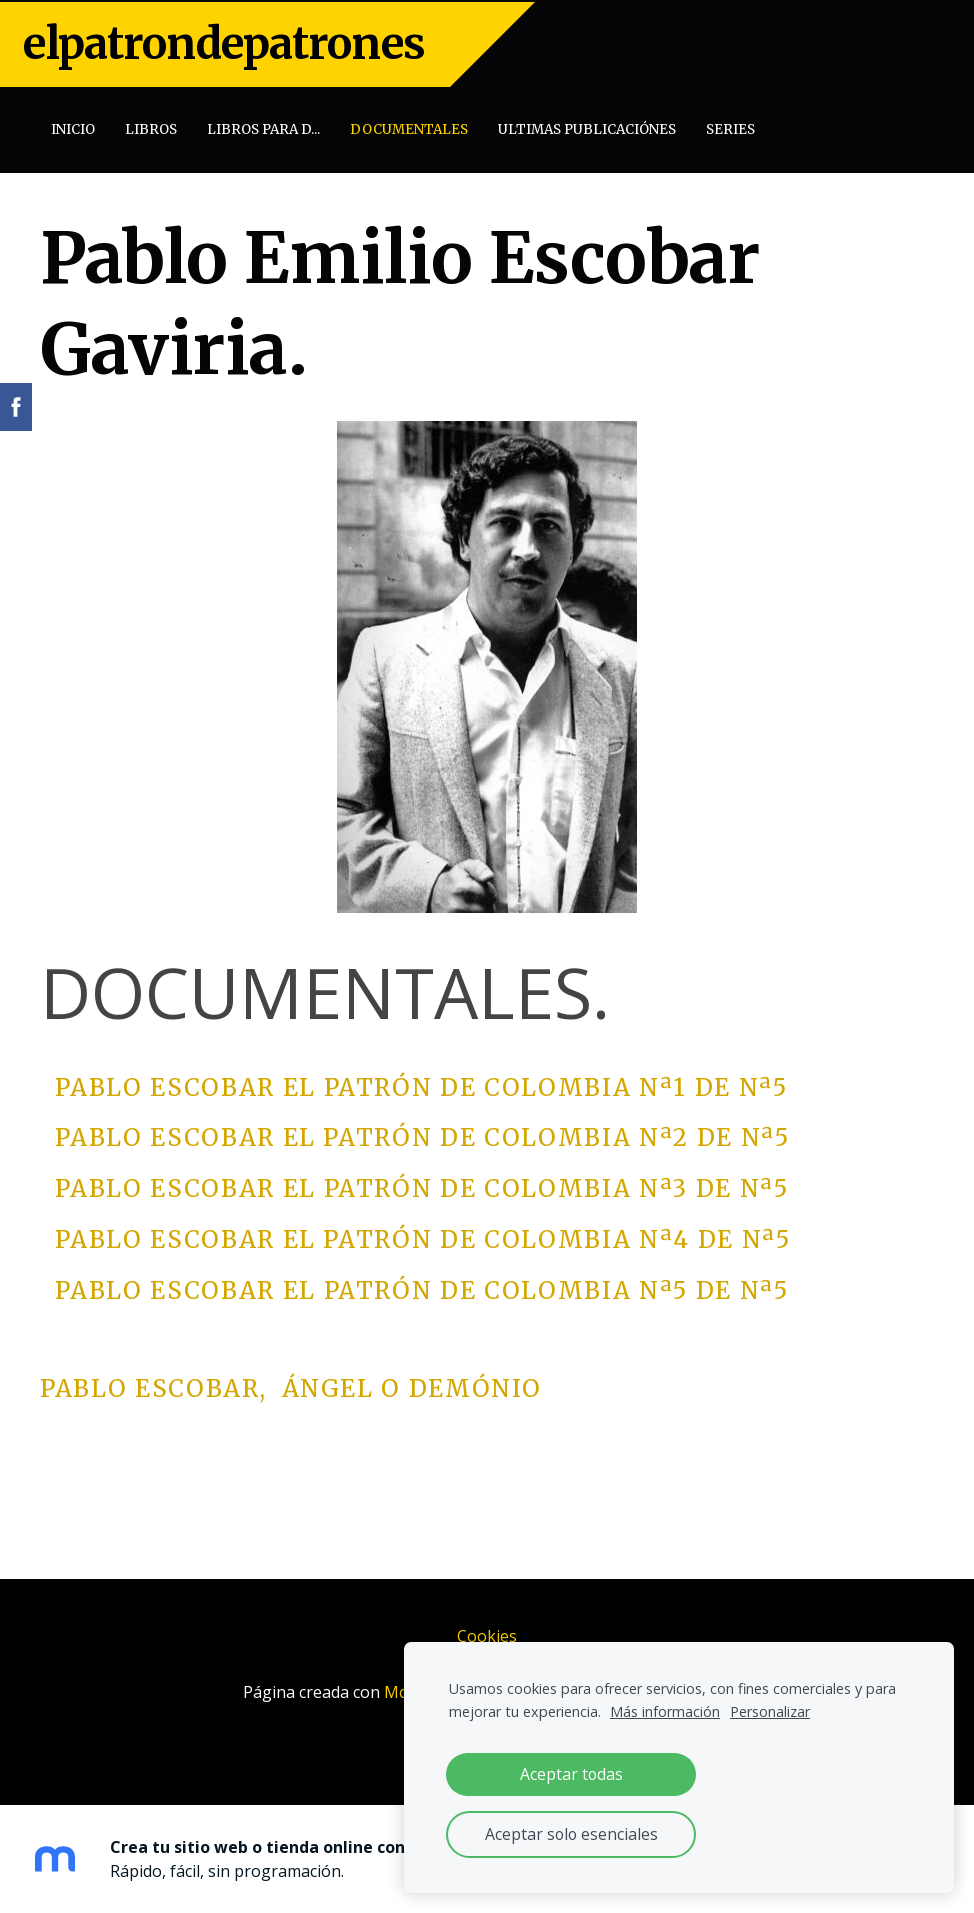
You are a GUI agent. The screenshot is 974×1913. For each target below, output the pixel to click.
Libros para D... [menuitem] (265, 127)
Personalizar (770, 1711)
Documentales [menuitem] (411, 127)
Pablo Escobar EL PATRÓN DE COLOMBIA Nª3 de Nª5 (421, 1185)
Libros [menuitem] (153, 127)
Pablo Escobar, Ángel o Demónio (290, 1385)
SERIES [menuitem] (732, 127)
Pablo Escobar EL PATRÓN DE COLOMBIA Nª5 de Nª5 (421, 1287)
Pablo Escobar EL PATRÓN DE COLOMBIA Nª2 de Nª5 (415, 1134)
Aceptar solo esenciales (571, 1834)
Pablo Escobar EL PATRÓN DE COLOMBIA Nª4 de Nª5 (415, 1236)
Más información (665, 1711)
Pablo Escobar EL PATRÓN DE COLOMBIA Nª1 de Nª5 (421, 1083)
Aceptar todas (571, 1774)
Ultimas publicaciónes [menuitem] (589, 127)
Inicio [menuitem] (75, 127)
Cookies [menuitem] (487, 1633)
